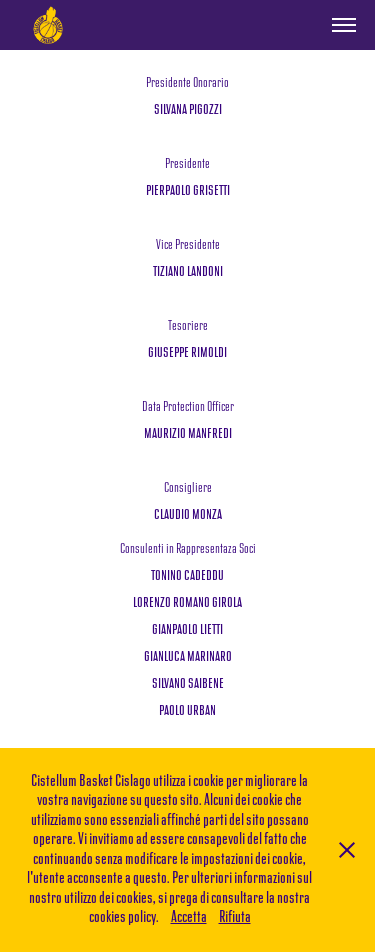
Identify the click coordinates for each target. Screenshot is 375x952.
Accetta (189, 917)
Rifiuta (235, 917)
